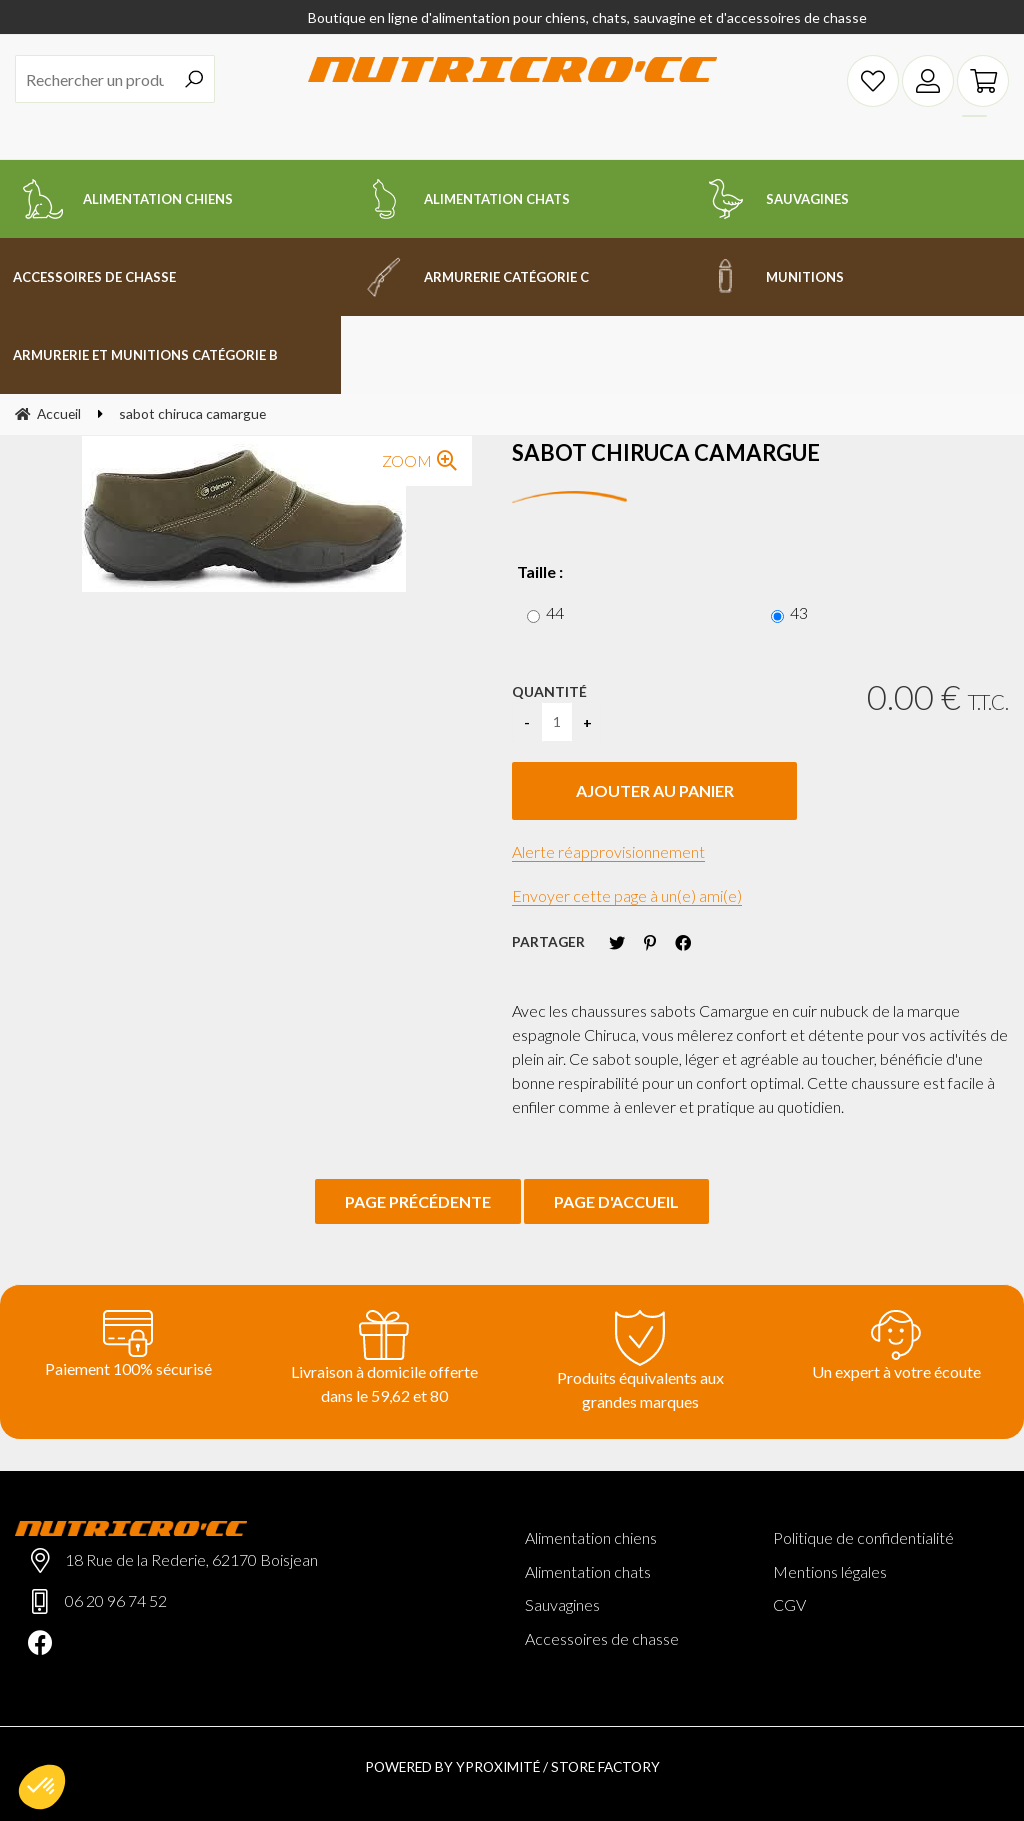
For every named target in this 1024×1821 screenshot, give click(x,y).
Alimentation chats (588, 1571)
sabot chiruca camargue (666, 452)
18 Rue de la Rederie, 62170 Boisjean (191, 1559)
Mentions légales (830, 1571)
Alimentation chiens (591, 1537)
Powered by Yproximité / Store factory (512, 1766)
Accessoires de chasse (602, 1638)
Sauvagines (562, 1604)
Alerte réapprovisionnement (608, 851)
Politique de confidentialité (863, 1537)
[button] (42, 1787)
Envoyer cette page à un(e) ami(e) (627, 895)
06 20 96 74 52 (116, 1600)
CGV (789, 1604)
